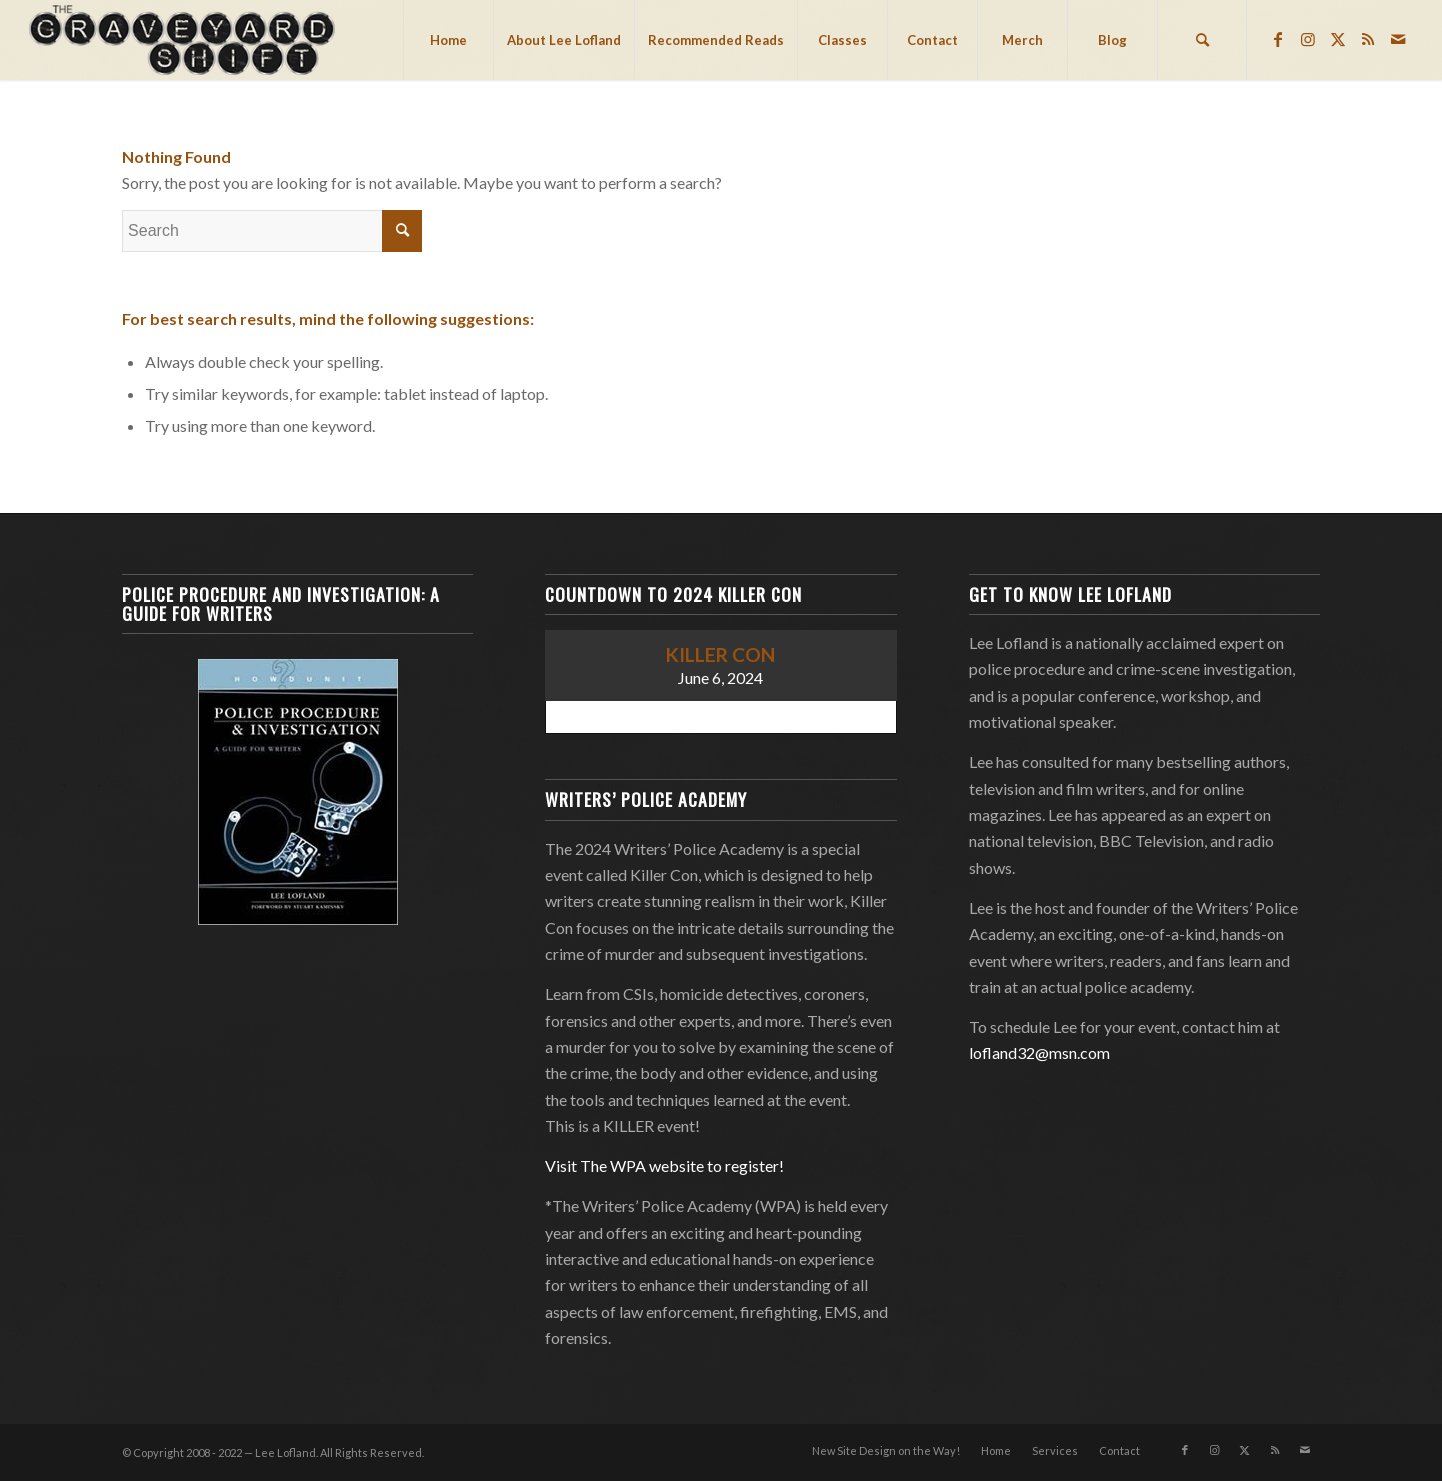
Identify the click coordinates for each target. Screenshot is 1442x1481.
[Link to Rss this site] (1368, 39)
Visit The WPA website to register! (664, 1165)
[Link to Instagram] (1308, 39)
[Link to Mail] (1398, 39)
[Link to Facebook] (1278, 39)
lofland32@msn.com (1039, 1052)
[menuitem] (448, 40)
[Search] (1202, 40)
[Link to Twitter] (1338, 39)
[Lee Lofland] (184, 40)
